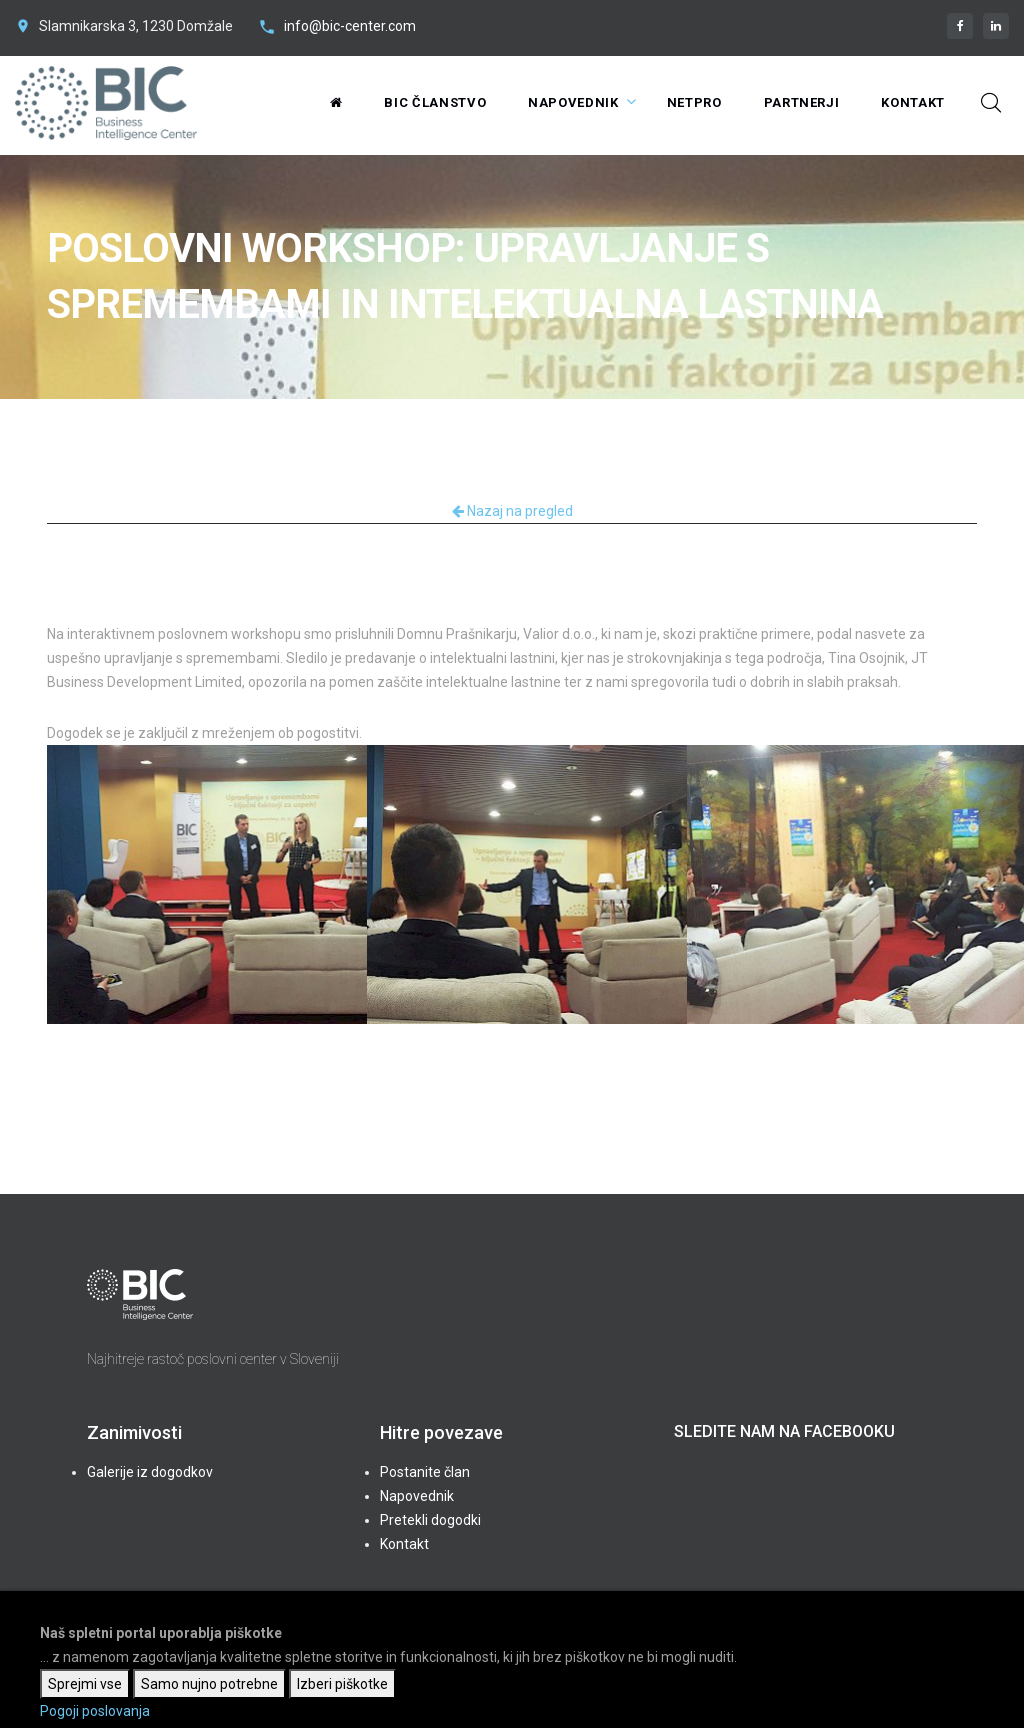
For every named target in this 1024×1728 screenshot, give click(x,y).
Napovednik (573, 102)
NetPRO (694, 102)
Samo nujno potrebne (209, 1684)
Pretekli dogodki (430, 1520)
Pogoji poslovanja (95, 1711)
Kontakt (913, 102)
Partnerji (802, 102)
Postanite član (425, 1472)
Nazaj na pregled (512, 511)
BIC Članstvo (435, 102)
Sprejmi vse (85, 1684)
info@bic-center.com (350, 26)
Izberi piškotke (342, 1684)
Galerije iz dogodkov (150, 1472)
